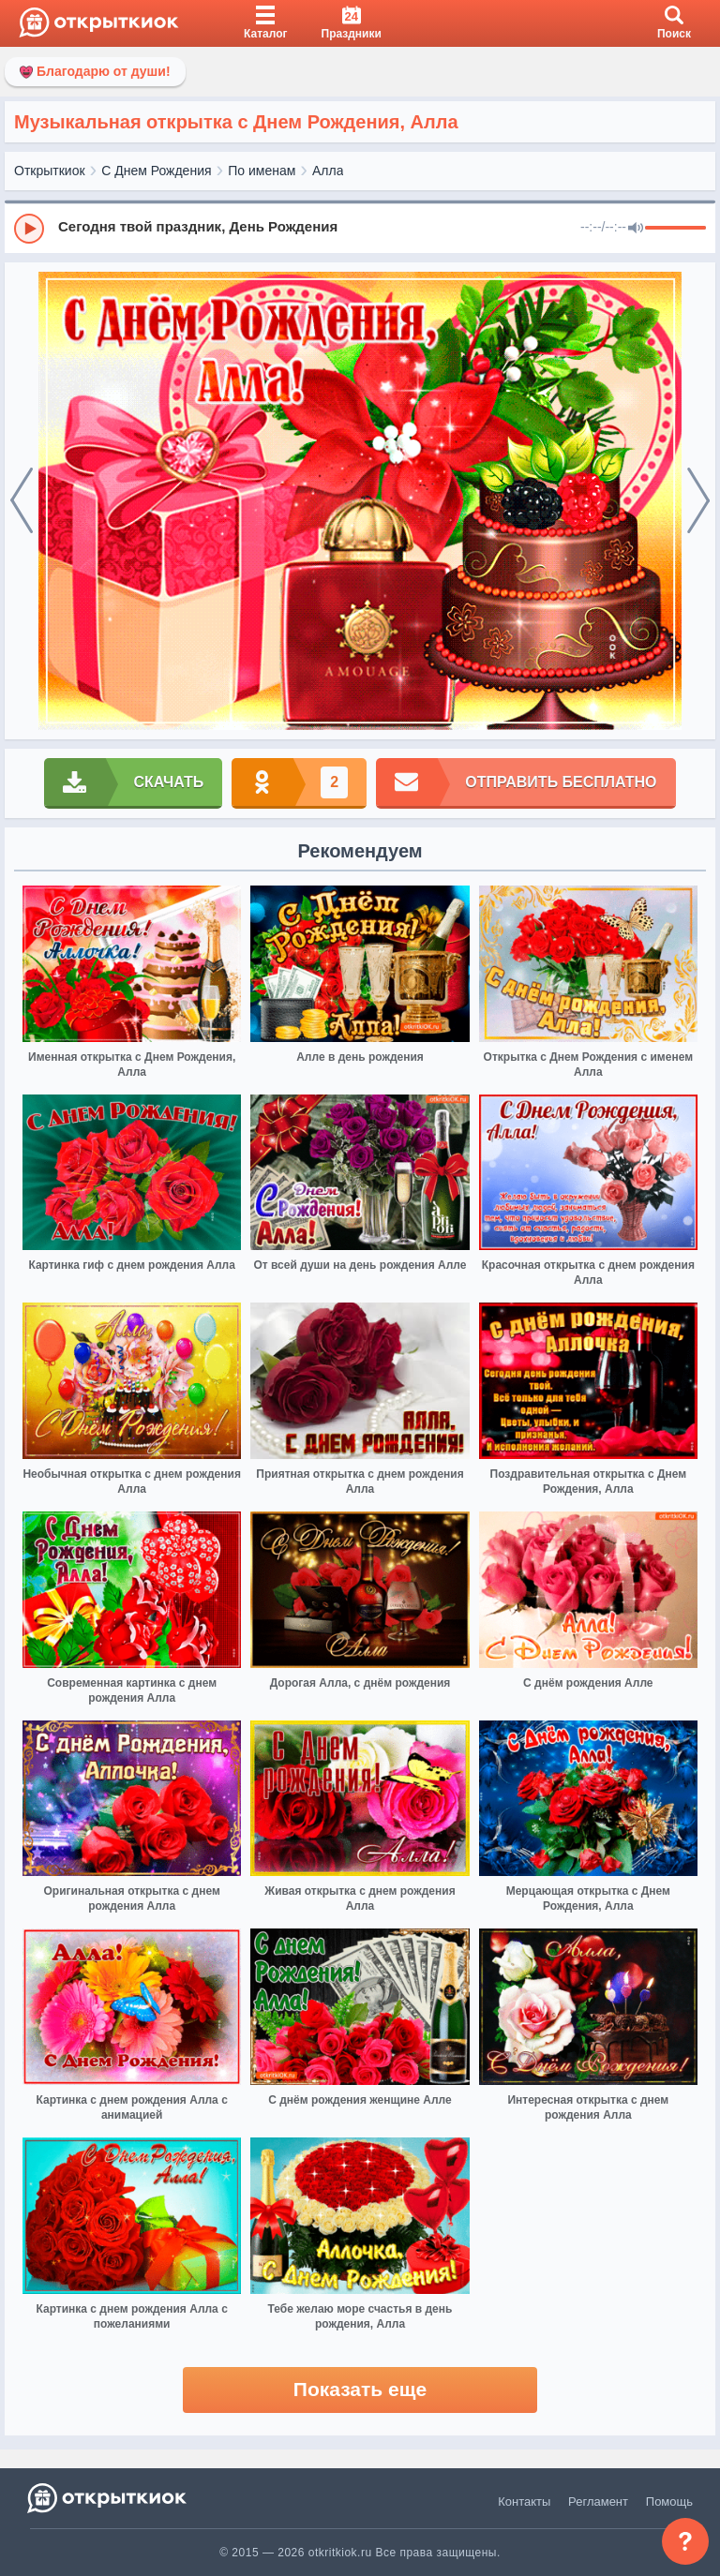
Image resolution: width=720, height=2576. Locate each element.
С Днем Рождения (156, 170)
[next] (698, 501)
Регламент (598, 2501)
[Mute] (635, 228)
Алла (327, 170)
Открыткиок (49, 170)
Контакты (524, 2501)
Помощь (669, 2501)
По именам (261, 170)
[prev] (21, 501)
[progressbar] (675, 228)
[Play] (29, 229)
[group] (360, 227)
